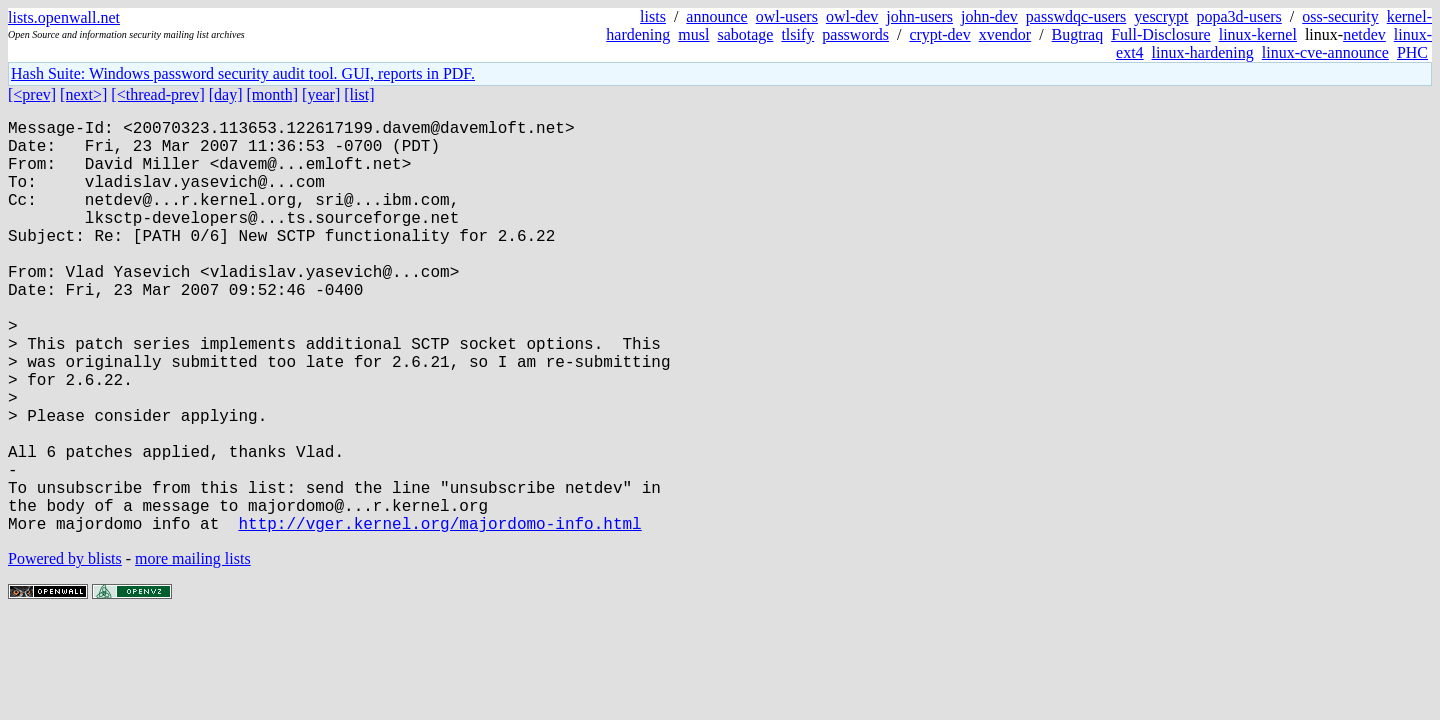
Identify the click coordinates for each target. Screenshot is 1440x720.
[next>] (83, 94)
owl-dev (852, 16)
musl (693, 34)
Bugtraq (1078, 34)
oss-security (1340, 16)
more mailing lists (193, 650)
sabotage (745, 34)
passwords (855, 34)
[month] (273, 94)
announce (716, 16)
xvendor (1005, 34)
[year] (321, 94)
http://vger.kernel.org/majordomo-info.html (439, 615)
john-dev (989, 16)
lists (653, 16)
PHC (1412, 52)
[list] (359, 94)
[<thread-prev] (157, 94)
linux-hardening (1203, 52)
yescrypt (1161, 16)
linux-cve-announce (1325, 52)
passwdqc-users (1076, 16)
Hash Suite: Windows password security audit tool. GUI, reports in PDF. (243, 73)
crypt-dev (939, 34)
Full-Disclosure (1161, 34)
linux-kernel (1258, 34)
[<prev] (32, 94)
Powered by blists (65, 650)
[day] (226, 94)
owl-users (787, 16)
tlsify (797, 34)
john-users (919, 16)
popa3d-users (1238, 16)
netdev (1364, 34)
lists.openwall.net (64, 17)
